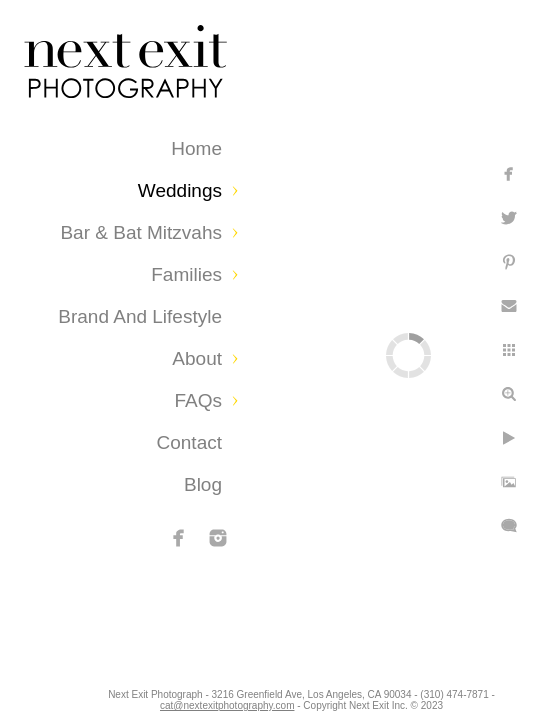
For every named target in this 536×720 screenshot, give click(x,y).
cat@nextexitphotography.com (260, 694)
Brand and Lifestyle (140, 316)
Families (186, 274)
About (197, 358)
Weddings (180, 190)
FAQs (198, 400)
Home (196, 148)
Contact (189, 442)
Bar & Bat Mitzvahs (141, 232)
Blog (203, 484)
